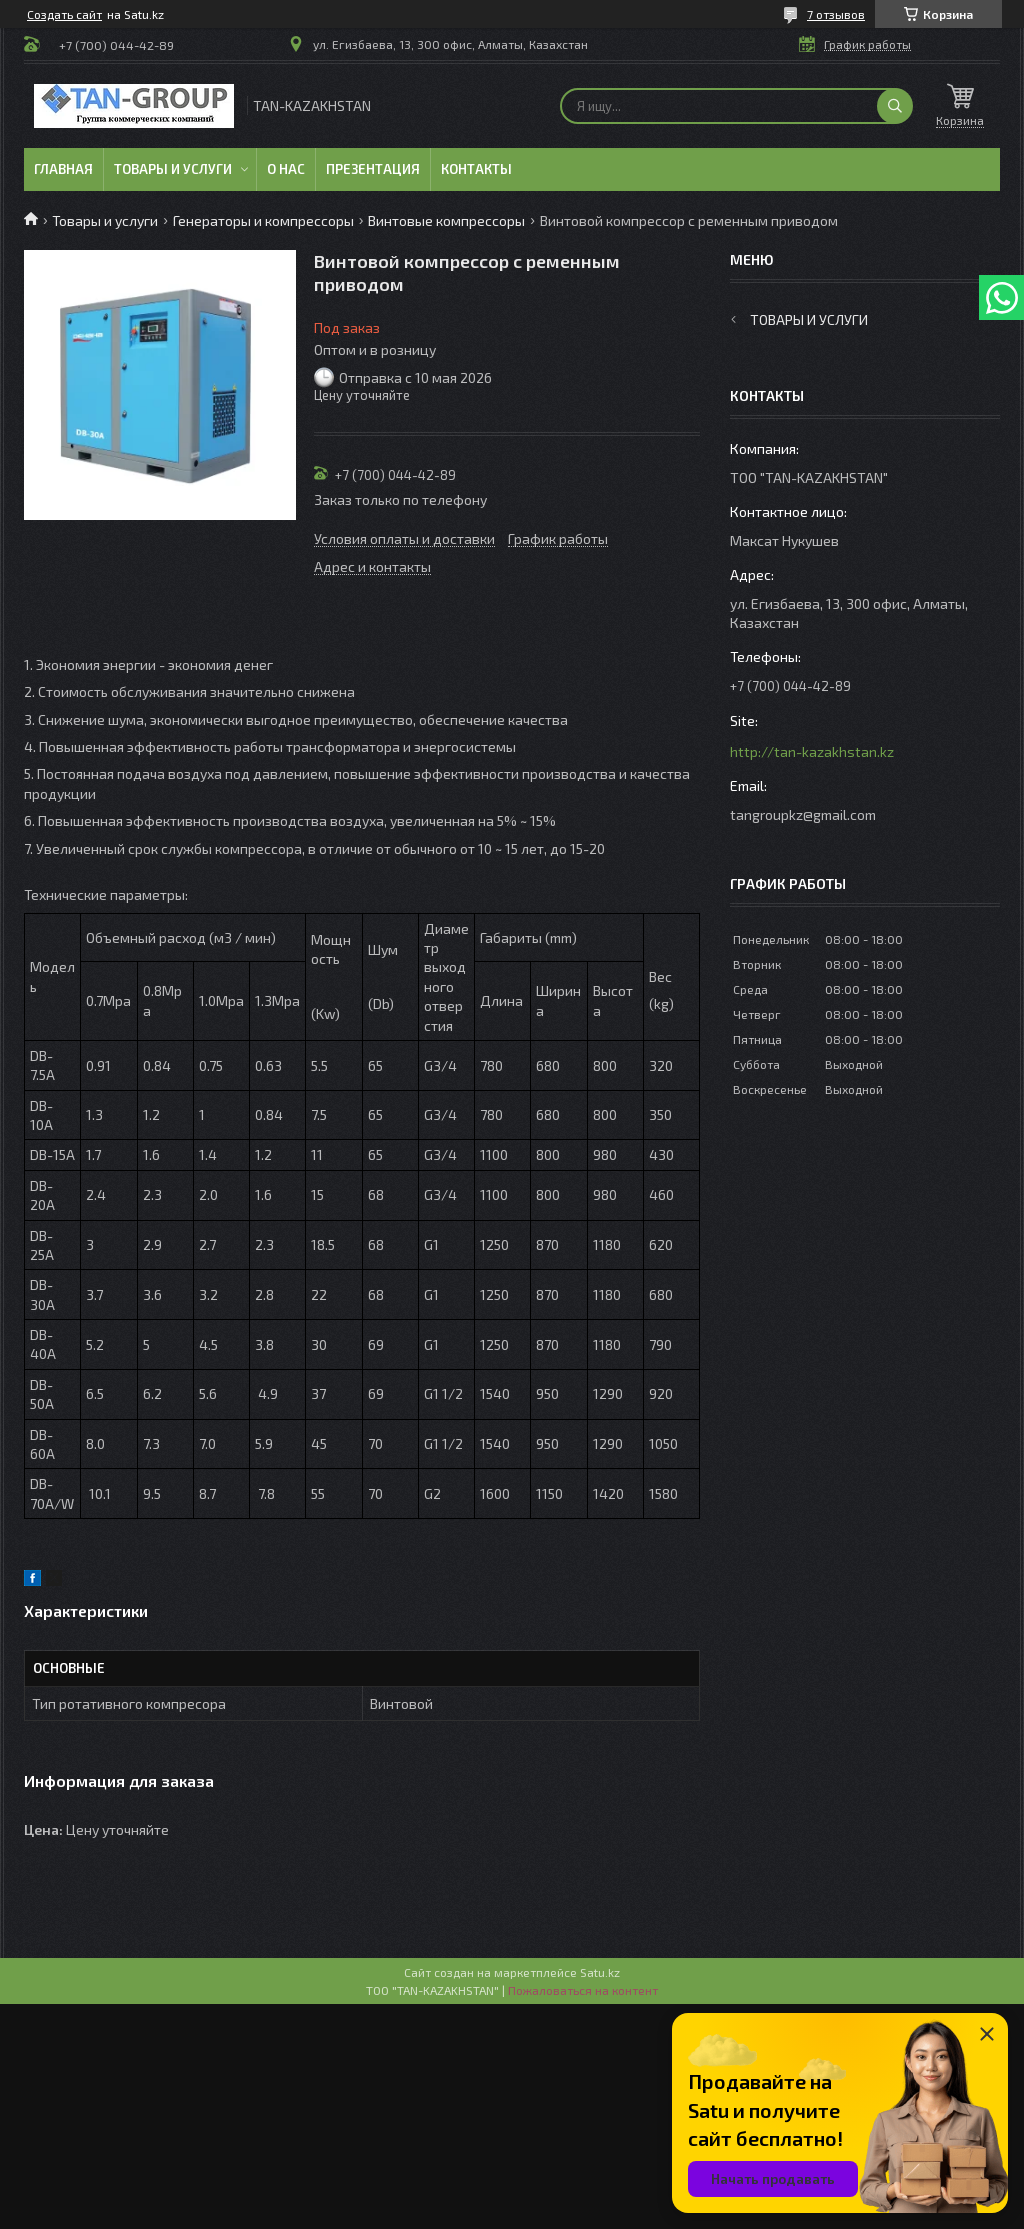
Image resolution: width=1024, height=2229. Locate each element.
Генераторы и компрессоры (263, 220)
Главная (63, 169)
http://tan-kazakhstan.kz (812, 751)
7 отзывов (836, 14)
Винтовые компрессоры (446, 220)
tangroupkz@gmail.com (803, 814)
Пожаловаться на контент (583, 1990)
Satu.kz (600, 1972)
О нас (286, 169)
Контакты (476, 169)
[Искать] (895, 106)
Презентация (373, 169)
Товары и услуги (173, 169)
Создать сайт (64, 14)
